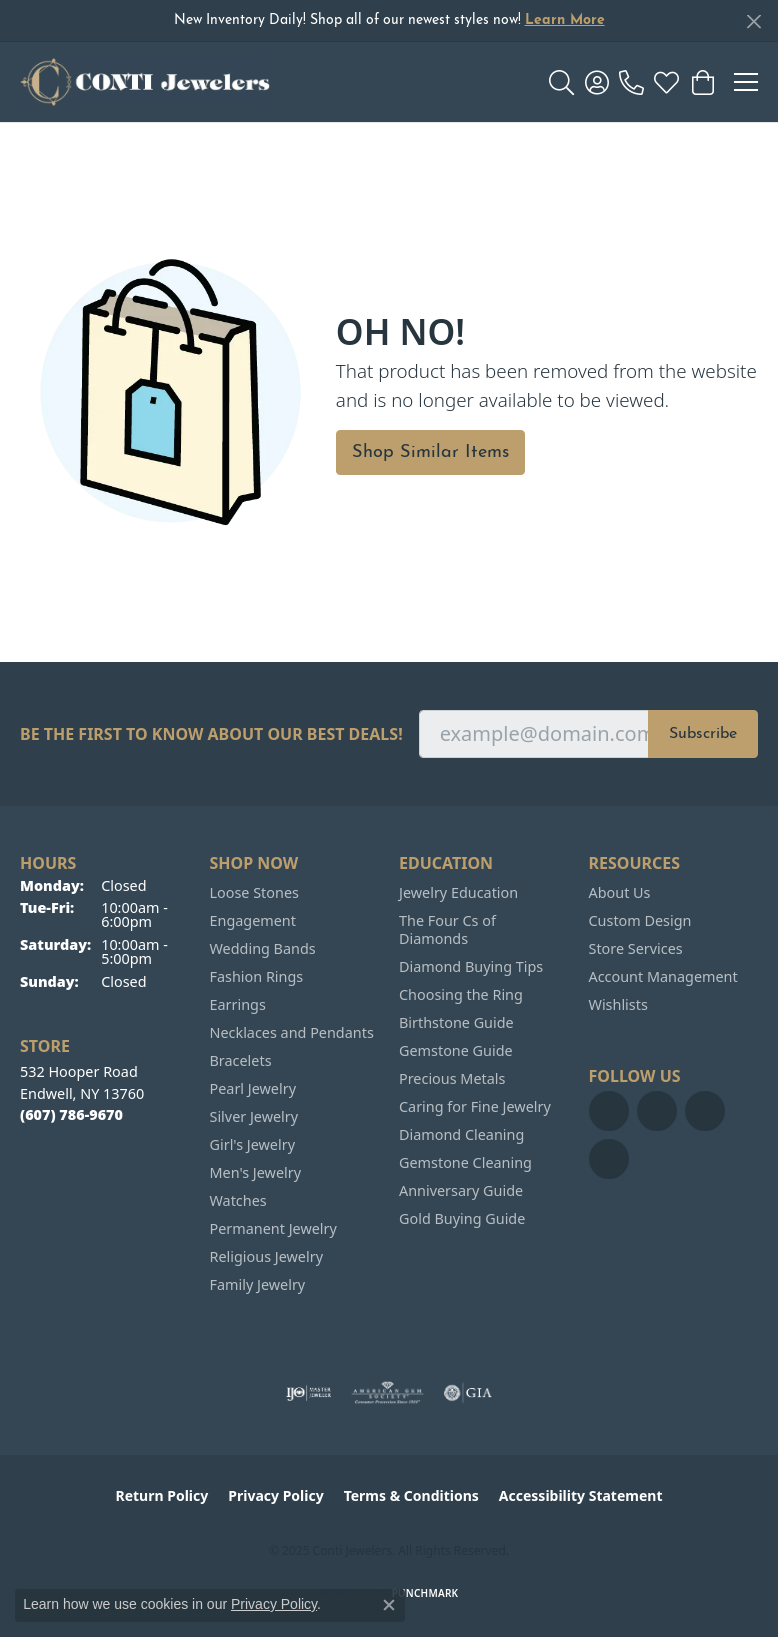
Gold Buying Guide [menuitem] (462, 1218)
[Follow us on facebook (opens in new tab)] (609, 1111)
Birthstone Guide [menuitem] (456, 1022)
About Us (620, 892)
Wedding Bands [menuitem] (263, 948)
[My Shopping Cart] (701, 82)
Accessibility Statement (581, 1495)
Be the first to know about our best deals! (211, 734)
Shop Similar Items (430, 452)
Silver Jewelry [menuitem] (254, 1116)
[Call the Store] (71, 1114)
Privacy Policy (275, 1495)
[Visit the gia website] (468, 1393)
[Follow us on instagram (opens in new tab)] (609, 1159)
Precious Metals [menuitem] (452, 1078)
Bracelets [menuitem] (241, 1060)
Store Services (636, 948)
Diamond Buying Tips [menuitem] (471, 966)
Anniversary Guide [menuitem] (461, 1190)
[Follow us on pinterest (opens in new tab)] (657, 1111)
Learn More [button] (565, 20)
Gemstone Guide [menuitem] (456, 1050)
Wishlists (618, 1004)
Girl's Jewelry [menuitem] (252, 1144)
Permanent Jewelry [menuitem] (273, 1228)
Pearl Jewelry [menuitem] (253, 1088)
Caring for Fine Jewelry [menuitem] (475, 1106)
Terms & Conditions (411, 1495)
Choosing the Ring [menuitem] (461, 994)
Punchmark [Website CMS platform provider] (425, 1593)
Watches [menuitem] (238, 1200)
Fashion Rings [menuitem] (257, 976)
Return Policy (162, 1495)
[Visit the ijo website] (308, 1393)
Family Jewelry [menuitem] (258, 1284)
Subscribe (703, 734)
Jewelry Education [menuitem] (458, 892)
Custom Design (640, 920)
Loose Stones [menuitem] (254, 892)
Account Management (663, 976)
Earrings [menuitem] (238, 1004)
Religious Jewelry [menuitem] (266, 1256)
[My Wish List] (666, 82)
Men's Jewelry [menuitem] (256, 1172)
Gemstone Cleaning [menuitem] (465, 1162)
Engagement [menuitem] (253, 920)
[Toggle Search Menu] (561, 82)
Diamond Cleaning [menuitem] (461, 1134)
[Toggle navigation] (746, 82)
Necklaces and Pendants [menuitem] (292, 1032)
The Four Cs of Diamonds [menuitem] (447, 929)
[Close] (753, 21)
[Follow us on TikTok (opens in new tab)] (705, 1111)
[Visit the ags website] (388, 1393)
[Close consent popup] (389, 1605)
